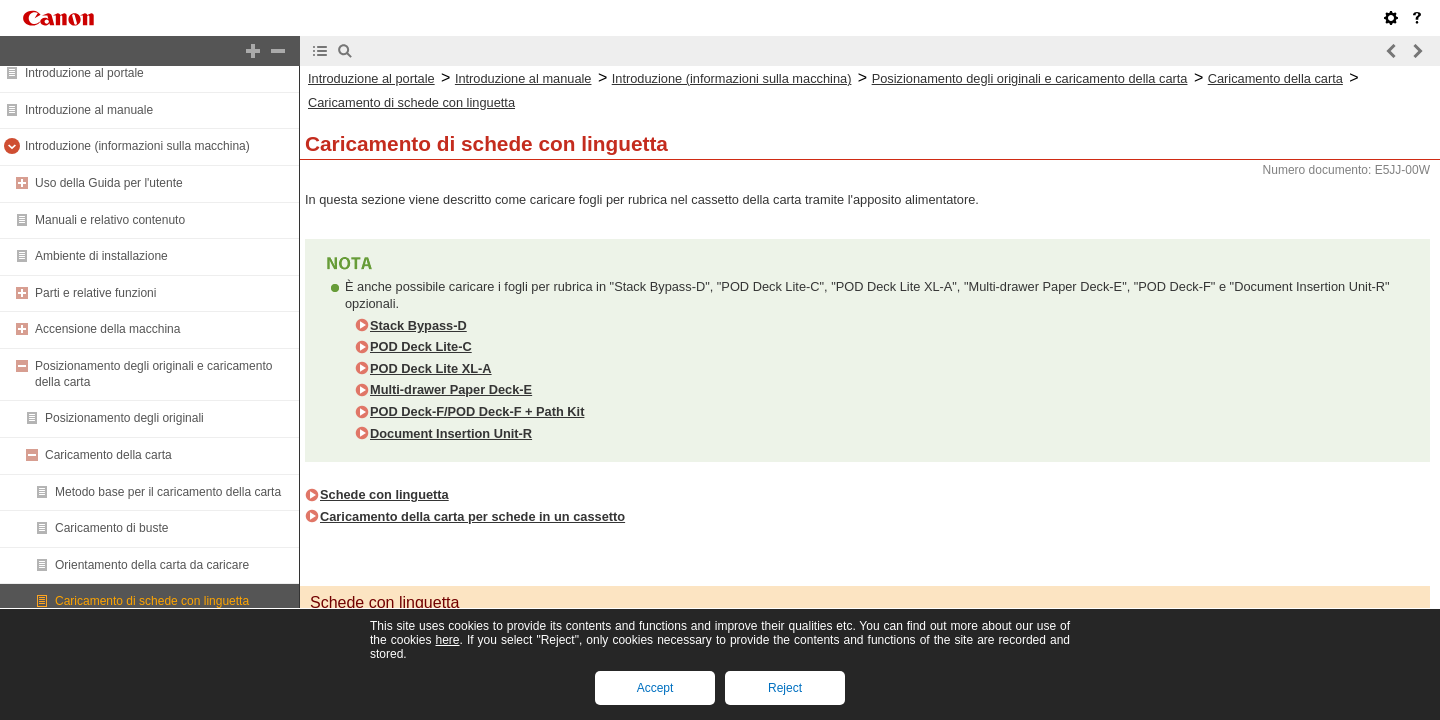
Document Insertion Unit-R (451, 433)
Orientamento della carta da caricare (152, 565)
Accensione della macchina (107, 329)
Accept (655, 688)
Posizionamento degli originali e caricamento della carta (1030, 78)
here (447, 640)
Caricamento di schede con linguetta (152, 601)
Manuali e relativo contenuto (110, 220)
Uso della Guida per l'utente (109, 183)
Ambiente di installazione (101, 256)
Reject (785, 688)
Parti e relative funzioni (95, 293)
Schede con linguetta (384, 494)
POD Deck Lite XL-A (431, 368)
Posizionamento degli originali (124, 418)
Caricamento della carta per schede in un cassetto (472, 516)
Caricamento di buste (111, 528)
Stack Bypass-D (418, 325)
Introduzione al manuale (89, 110)
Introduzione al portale (84, 73)
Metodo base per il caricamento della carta (168, 492)
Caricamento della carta (108, 455)
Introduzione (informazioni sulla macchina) (137, 146)
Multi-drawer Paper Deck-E (451, 389)
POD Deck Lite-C (421, 346)
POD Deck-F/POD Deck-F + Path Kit (477, 411)
